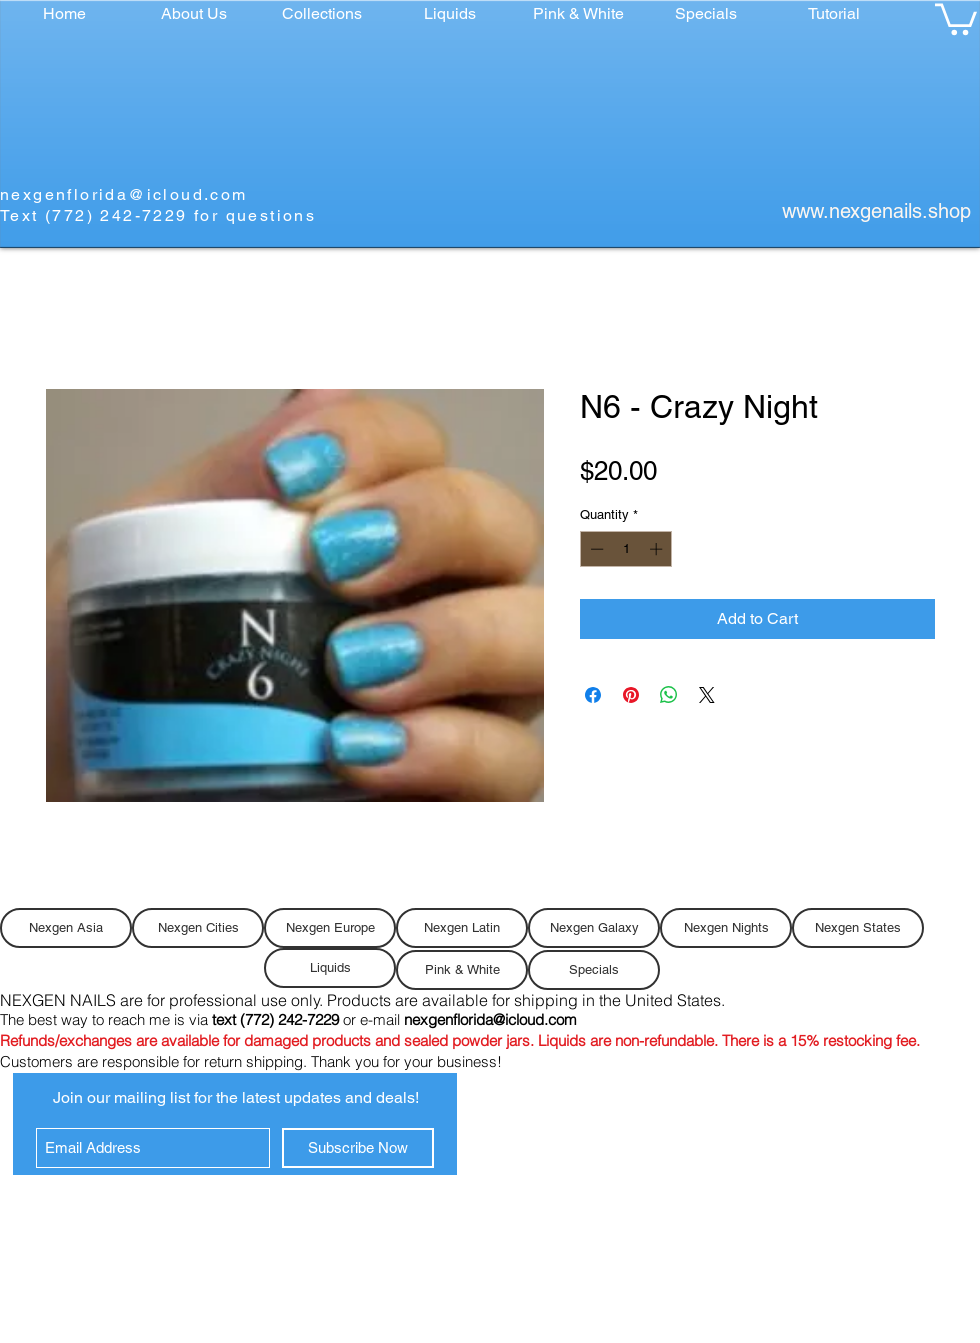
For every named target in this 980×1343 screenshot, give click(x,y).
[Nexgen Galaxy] (594, 928)
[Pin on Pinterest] (631, 695)
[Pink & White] (462, 970)
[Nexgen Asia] (66, 928)
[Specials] (594, 970)
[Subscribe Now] (358, 1148)
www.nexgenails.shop (876, 211)
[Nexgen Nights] (726, 928)
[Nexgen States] (858, 928)
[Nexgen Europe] (330, 928)
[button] (322, 13)
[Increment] (658, 549)
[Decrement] (595, 549)
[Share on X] (707, 695)
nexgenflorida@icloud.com (124, 194)
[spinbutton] (626, 549)
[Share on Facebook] (593, 695)
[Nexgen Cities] (198, 928)
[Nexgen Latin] (462, 928)
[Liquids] (330, 968)
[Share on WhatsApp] (669, 695)
